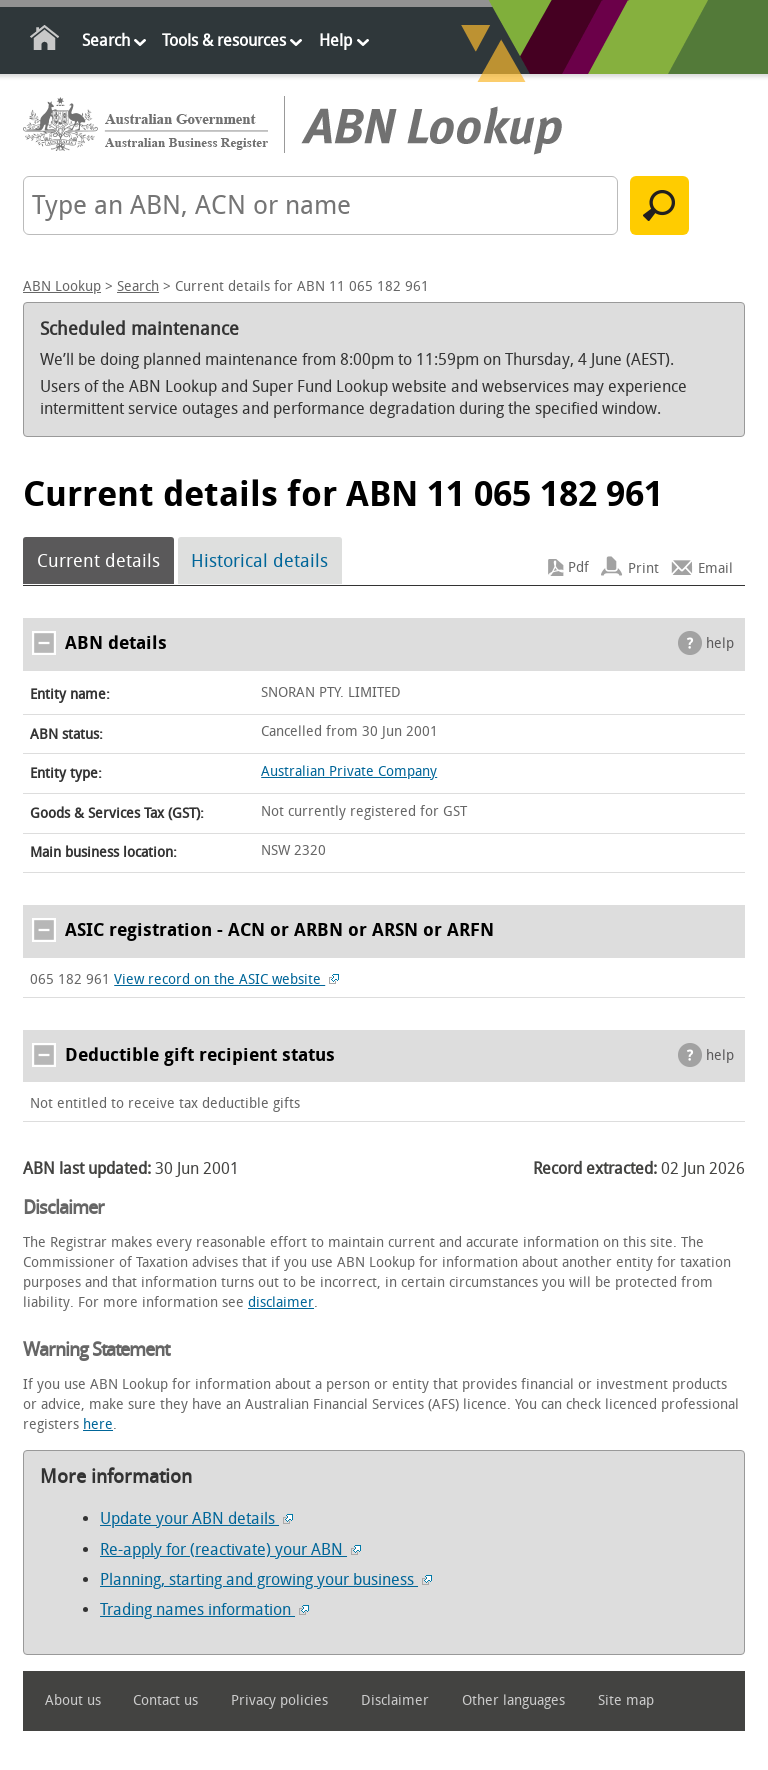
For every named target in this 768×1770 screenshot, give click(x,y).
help (720, 643)
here (98, 1424)
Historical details (259, 561)
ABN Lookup (62, 286)
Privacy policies (279, 1700)
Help (335, 40)
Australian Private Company (349, 771)
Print (643, 567)
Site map (626, 1700)
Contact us (165, 1700)
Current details (98, 561)
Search (106, 40)
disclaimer (281, 1302)
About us (73, 1700)
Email (715, 567)
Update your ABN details (196, 1518)
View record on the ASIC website (226, 979)
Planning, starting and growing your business (266, 1579)
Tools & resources (224, 40)
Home (45, 41)
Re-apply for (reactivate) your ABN (230, 1549)
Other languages (513, 1700)
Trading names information (204, 1609)
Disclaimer (395, 1700)
